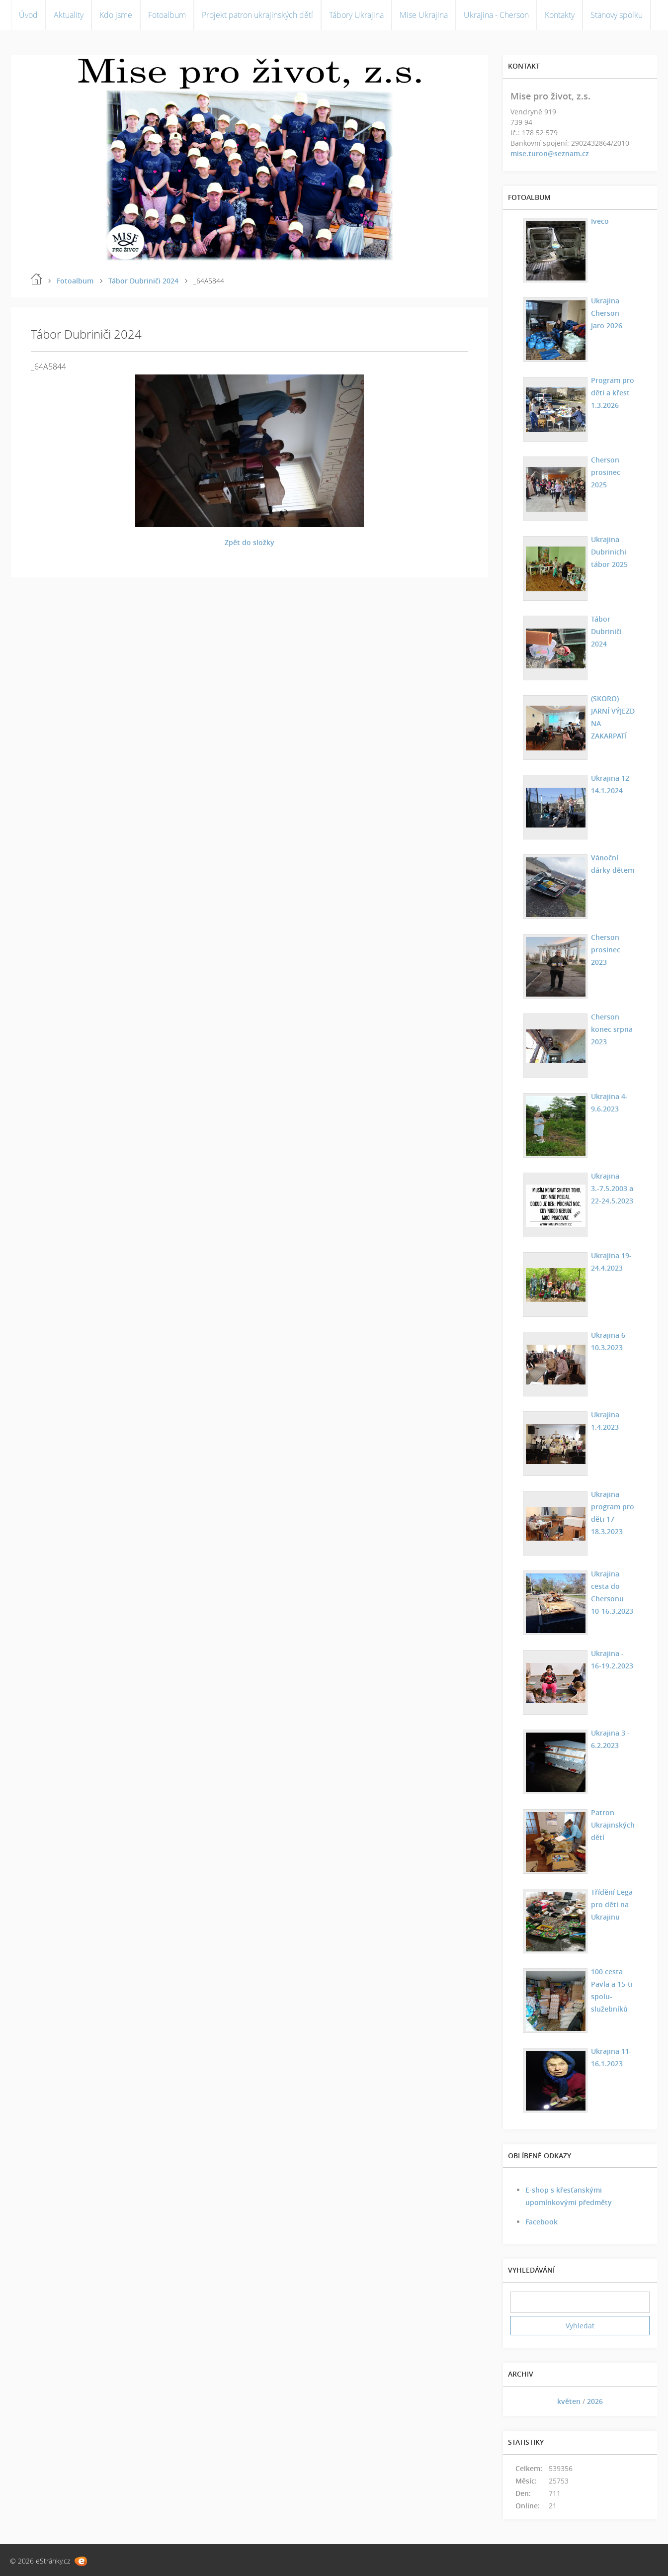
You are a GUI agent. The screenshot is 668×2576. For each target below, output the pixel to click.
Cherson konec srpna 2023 (610, 1029)
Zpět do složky (249, 542)
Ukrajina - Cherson (496, 14)
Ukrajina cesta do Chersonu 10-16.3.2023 (612, 1592)
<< (521, 2401)
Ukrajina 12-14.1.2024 (609, 784)
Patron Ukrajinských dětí (611, 1825)
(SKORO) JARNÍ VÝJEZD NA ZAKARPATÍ (613, 711)
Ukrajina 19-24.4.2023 (609, 1262)
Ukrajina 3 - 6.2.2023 (608, 1739)
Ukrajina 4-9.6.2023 (607, 1102)
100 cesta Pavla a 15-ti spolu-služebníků (610, 1990)
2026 (595, 2401)
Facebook (541, 2221)
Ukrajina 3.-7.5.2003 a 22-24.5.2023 (610, 1188)
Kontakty (560, 14)
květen (569, 2401)
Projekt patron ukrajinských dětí (257, 14)
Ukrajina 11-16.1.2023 (609, 2057)
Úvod (28, 14)
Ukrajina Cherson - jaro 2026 (605, 313)
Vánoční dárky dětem (611, 864)
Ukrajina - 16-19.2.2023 (612, 1659)
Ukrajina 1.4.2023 (603, 1421)
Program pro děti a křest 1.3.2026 (611, 392)
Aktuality (69, 14)
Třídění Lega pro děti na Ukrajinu (610, 1904)
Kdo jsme (115, 14)
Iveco (598, 221)
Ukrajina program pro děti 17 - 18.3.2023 (611, 1512)
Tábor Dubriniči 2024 (143, 280)
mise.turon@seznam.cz (549, 153)
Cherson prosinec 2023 (613, 943)
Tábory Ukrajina (356, 14)
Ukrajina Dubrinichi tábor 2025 (607, 552)
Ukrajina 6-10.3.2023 (607, 1341)
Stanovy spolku (616, 14)
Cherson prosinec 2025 (613, 466)
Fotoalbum (167, 14)
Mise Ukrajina (424, 14)
